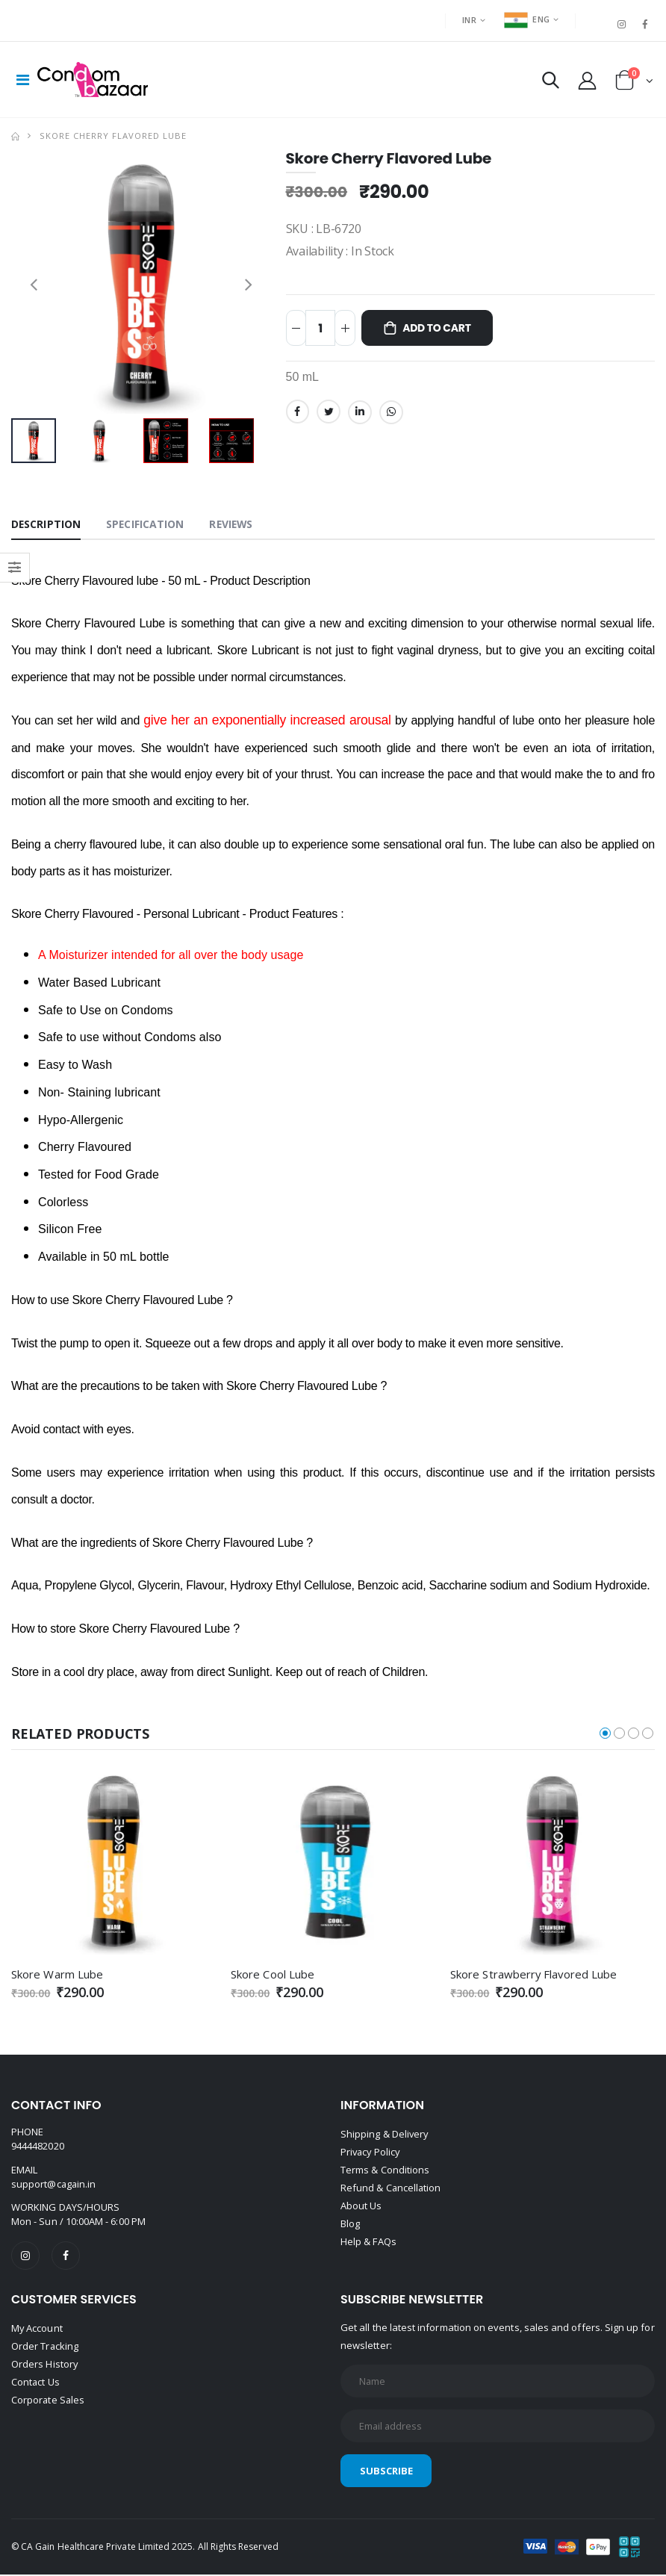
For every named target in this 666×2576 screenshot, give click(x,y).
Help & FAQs (368, 2242)
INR (469, 19)
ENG (527, 19)
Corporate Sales (48, 2400)
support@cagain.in (54, 2184)
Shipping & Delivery (384, 2134)
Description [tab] (46, 525)
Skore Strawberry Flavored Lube (534, 1974)
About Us (361, 2206)
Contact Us (35, 2382)
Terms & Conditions (384, 2170)
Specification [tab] (146, 525)
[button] (551, 83)
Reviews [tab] (233, 525)
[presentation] (33, 284)
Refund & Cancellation (391, 2188)
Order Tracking (45, 2346)
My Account (37, 2329)
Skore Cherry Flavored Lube (113, 136)
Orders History (44, 2364)
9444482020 (37, 2146)
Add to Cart (437, 328)
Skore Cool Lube (272, 1974)
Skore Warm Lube (57, 1974)
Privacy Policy (371, 2152)
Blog (350, 2224)
